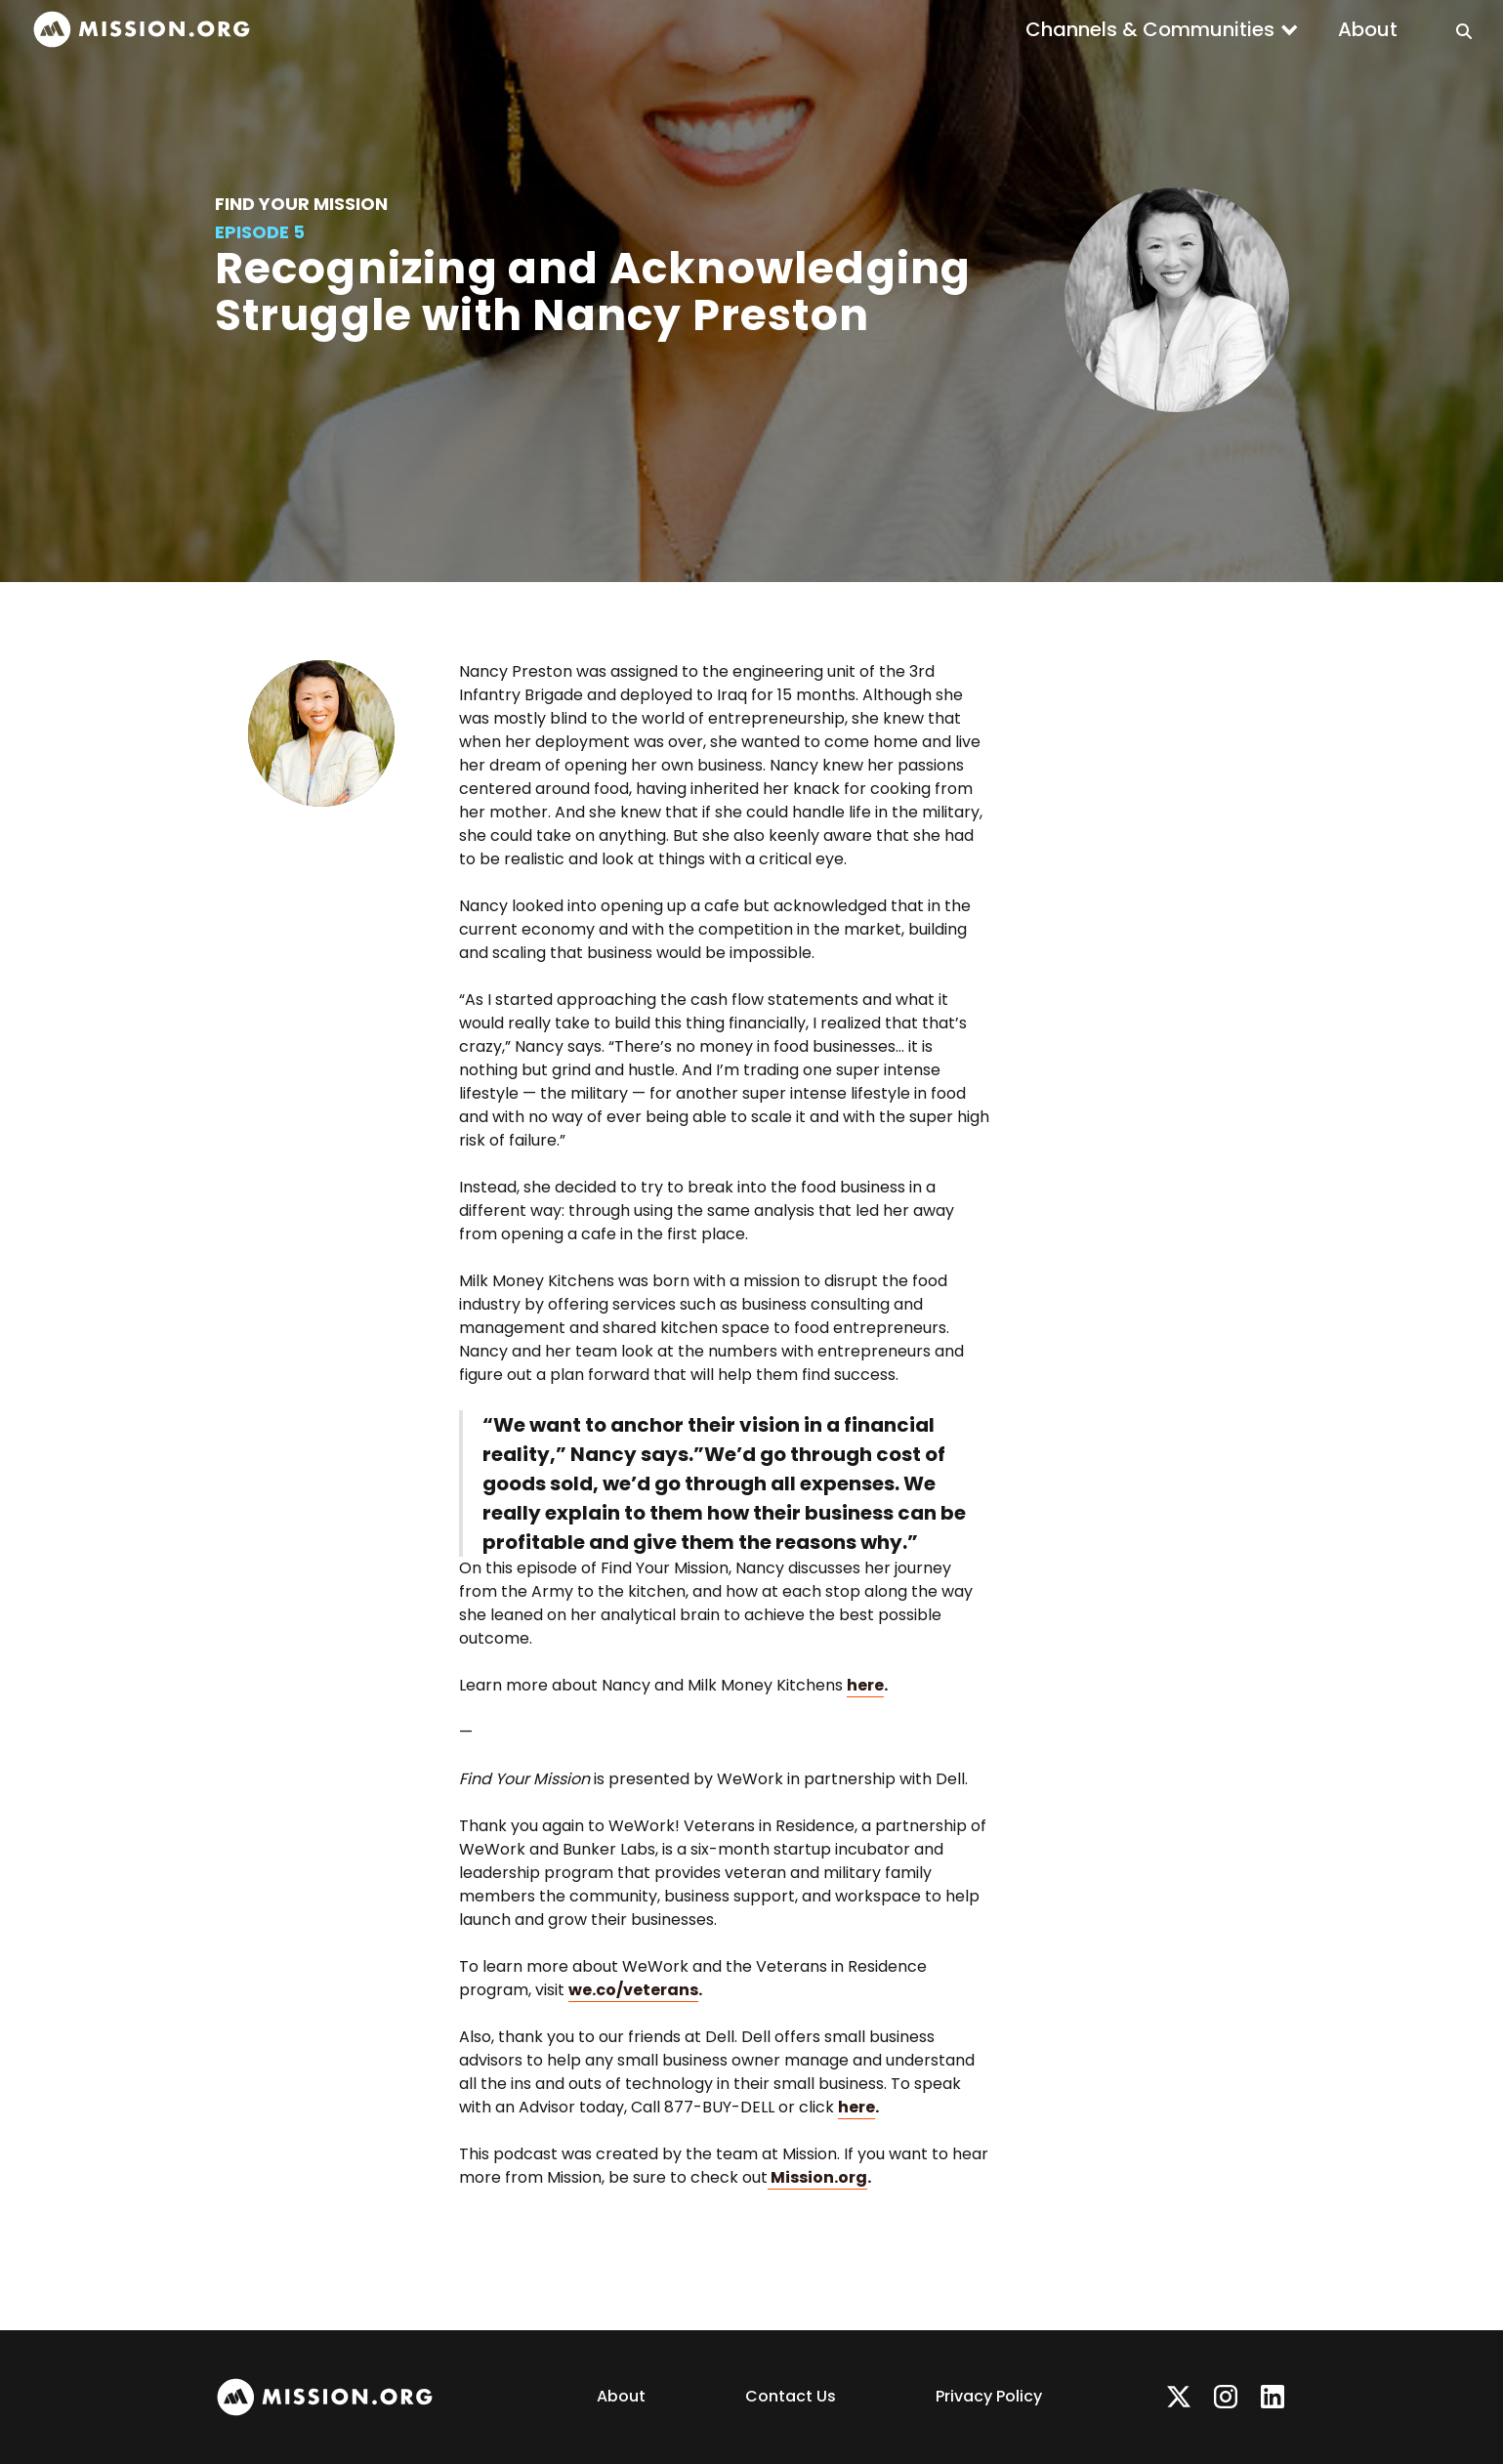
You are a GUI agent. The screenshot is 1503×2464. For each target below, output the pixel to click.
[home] (141, 30)
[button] (1162, 29)
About (1368, 29)
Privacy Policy (989, 2396)
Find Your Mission (301, 203)
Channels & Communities (1149, 29)
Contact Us (790, 2396)
